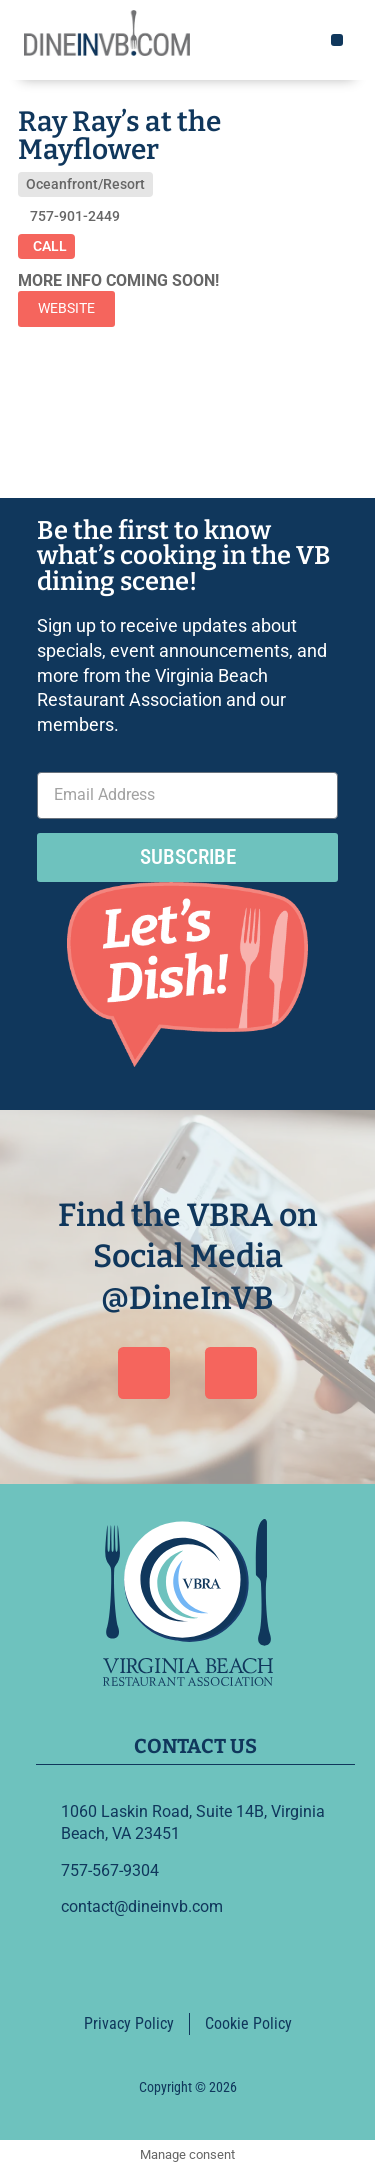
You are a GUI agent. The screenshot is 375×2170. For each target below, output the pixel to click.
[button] (337, 40)
